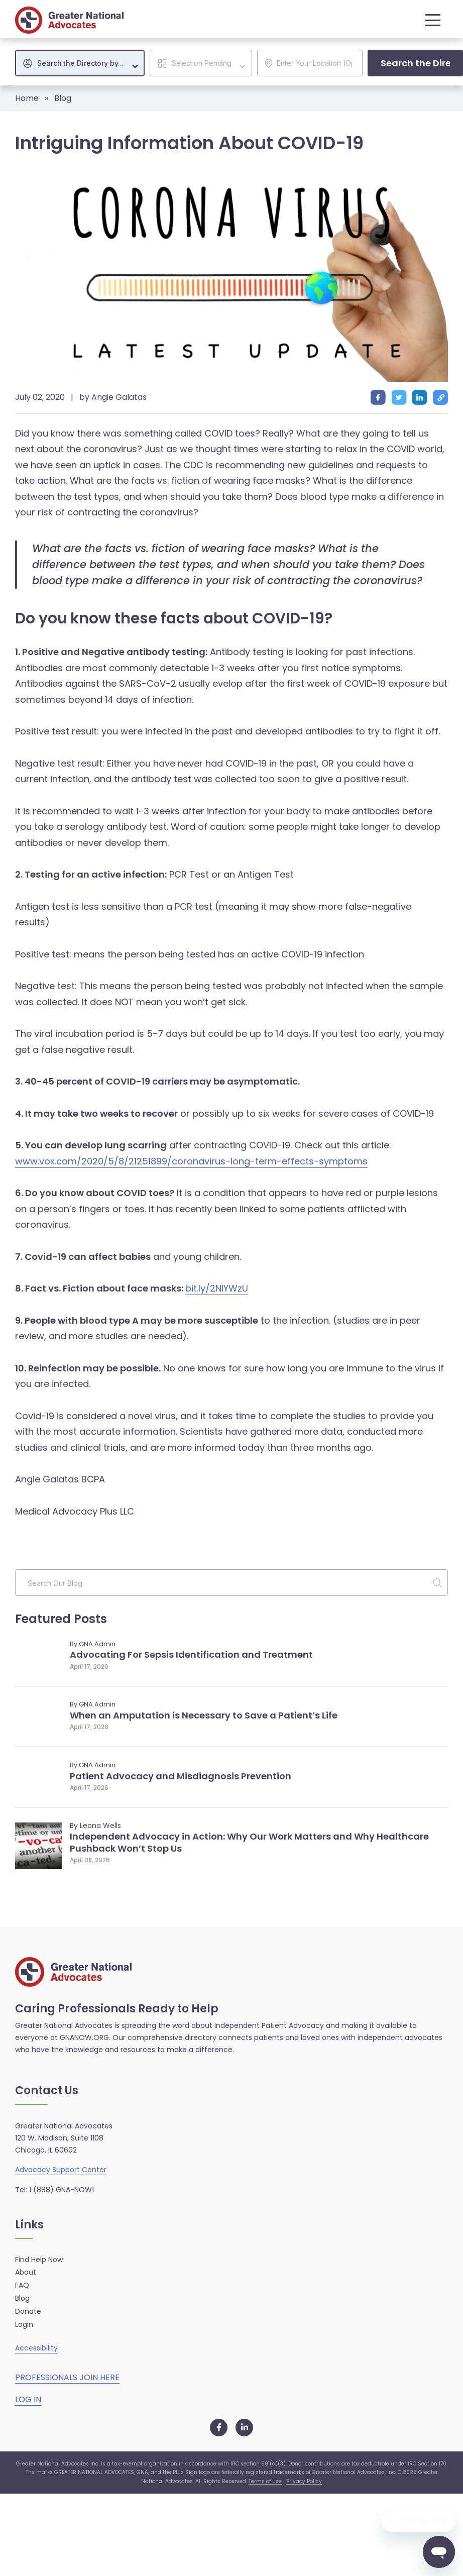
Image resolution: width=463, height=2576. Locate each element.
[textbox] (85, 63)
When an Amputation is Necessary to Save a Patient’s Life (203, 1715)
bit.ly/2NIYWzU (216, 1288)
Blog (62, 98)
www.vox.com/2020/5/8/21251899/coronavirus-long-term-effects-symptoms (191, 1161)
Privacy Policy (304, 2481)
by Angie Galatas (113, 397)
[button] (430, 20)
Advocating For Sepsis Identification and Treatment (191, 1654)
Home (27, 98)
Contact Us (46, 2091)
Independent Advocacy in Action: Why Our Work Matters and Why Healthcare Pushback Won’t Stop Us (249, 1842)
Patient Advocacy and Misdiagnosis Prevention (180, 1776)
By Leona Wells (95, 1825)
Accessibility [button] (36, 2348)
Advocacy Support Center (60, 2170)
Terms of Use (265, 2481)
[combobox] (80, 63)
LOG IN (28, 2399)
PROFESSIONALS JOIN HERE (67, 2377)
